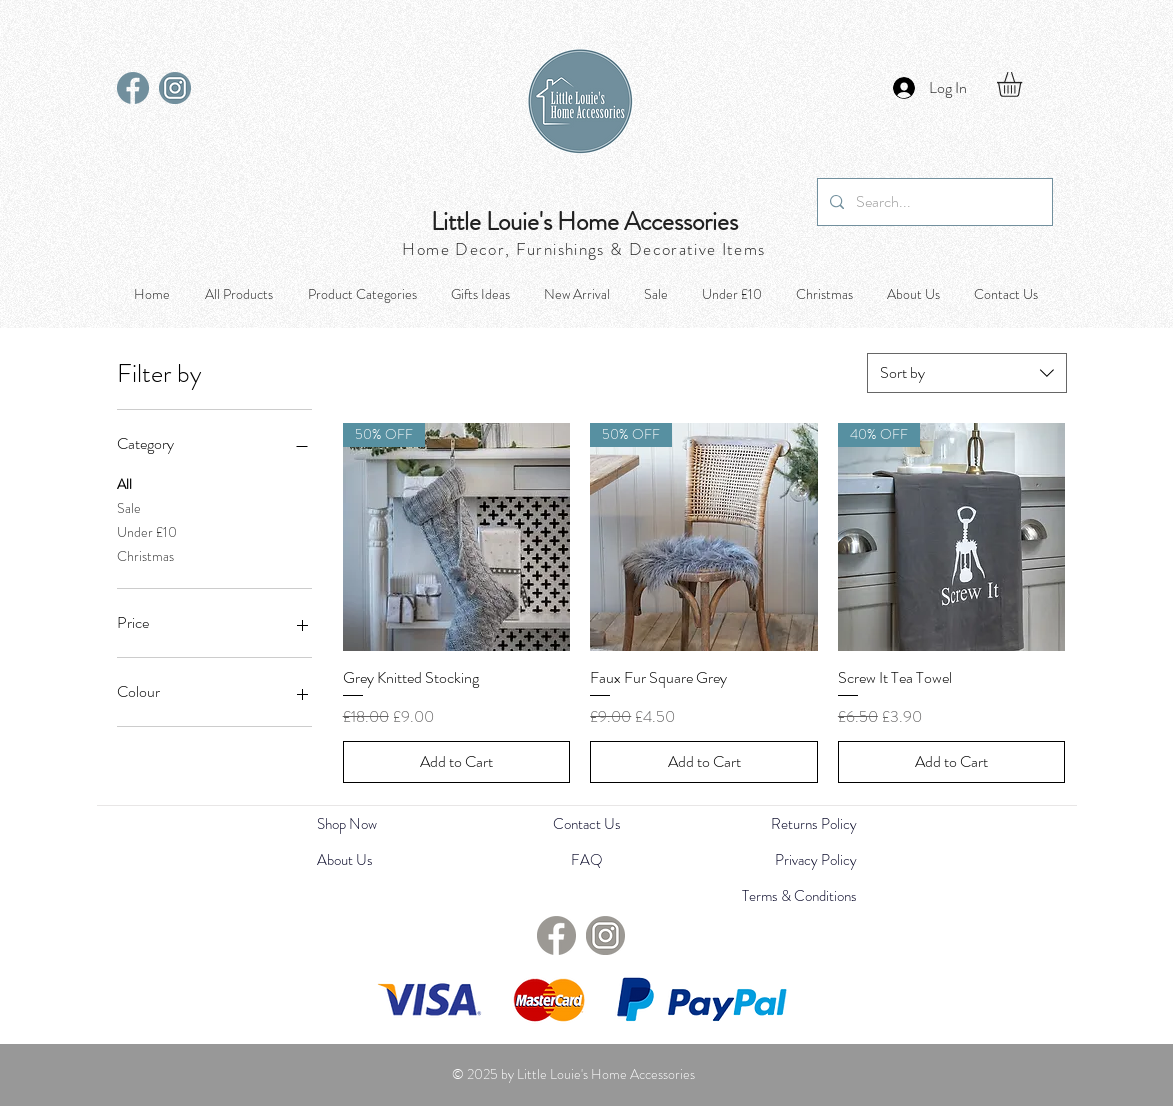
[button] (1024, 84)
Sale (129, 507)
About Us (345, 860)
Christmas (145, 555)
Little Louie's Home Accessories (584, 222)
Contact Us (587, 824)
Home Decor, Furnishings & (515, 249)
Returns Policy (814, 824)
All (124, 483)
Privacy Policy (816, 860)
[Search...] (933, 202)
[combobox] (967, 373)
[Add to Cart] (457, 762)
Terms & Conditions (799, 896)
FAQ (587, 860)
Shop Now (347, 824)
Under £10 (147, 531)
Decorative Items (697, 249)
